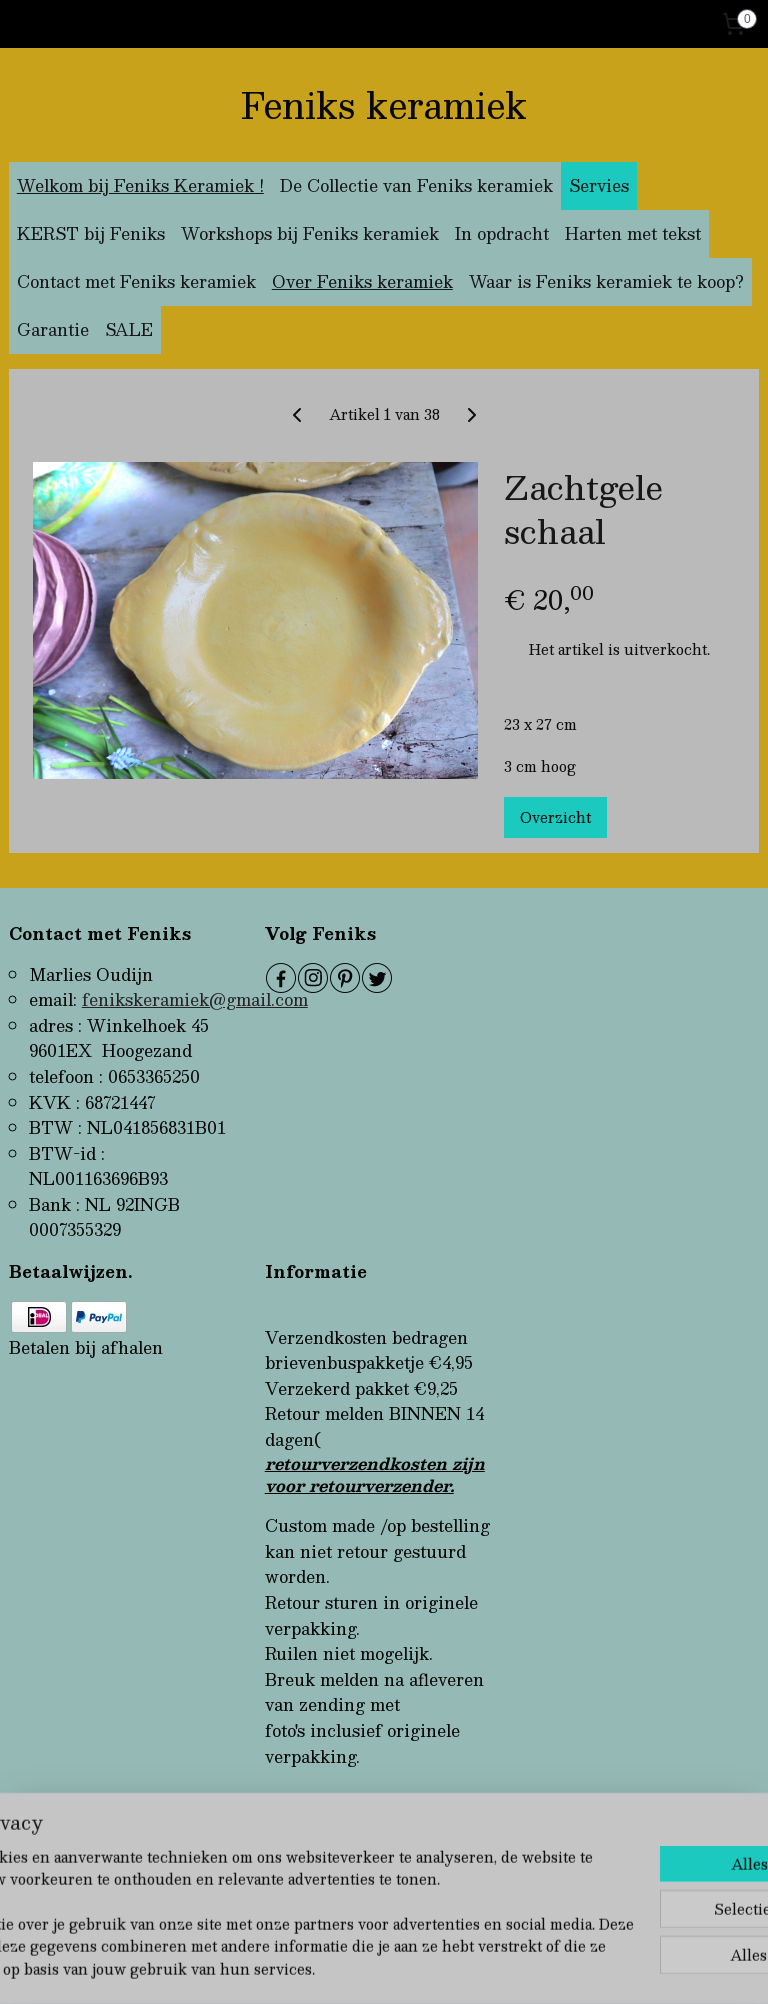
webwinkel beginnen (428, 1967)
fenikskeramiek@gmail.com (195, 999)
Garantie (53, 329)
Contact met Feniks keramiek (136, 281)
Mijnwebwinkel (606, 1967)
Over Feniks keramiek (362, 281)
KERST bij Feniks (91, 233)
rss (353, 1967)
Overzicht (555, 817)
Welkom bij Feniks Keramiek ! (140, 185)
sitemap (314, 1967)
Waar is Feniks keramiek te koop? (606, 281)
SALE (129, 329)
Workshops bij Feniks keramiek (310, 233)
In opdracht (502, 233)
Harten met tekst (633, 233)
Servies (599, 185)
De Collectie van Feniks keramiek (416, 185)
